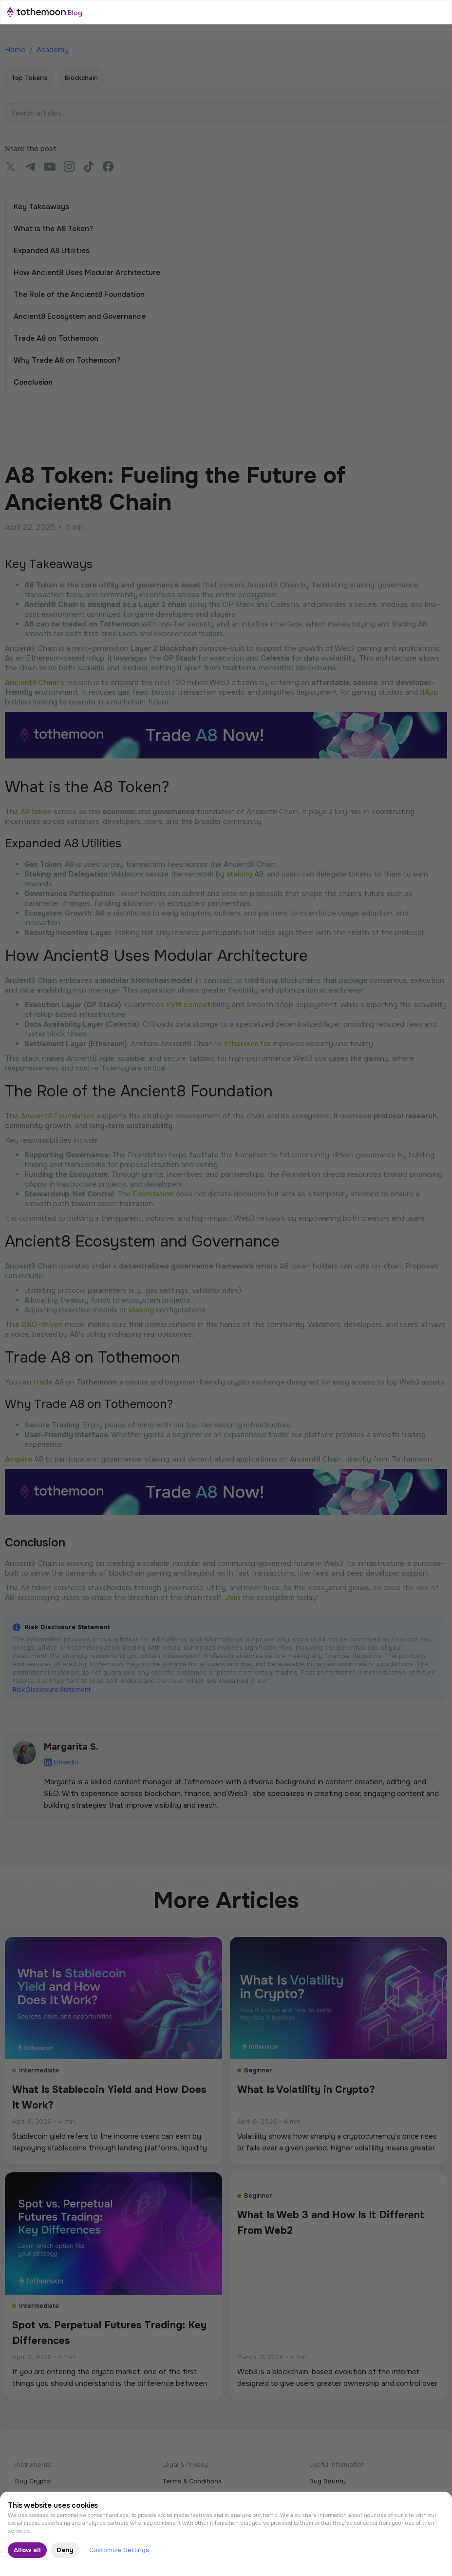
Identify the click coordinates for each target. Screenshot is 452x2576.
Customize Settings (119, 2550)
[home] (44, 12)
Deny (65, 2550)
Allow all (27, 2550)
